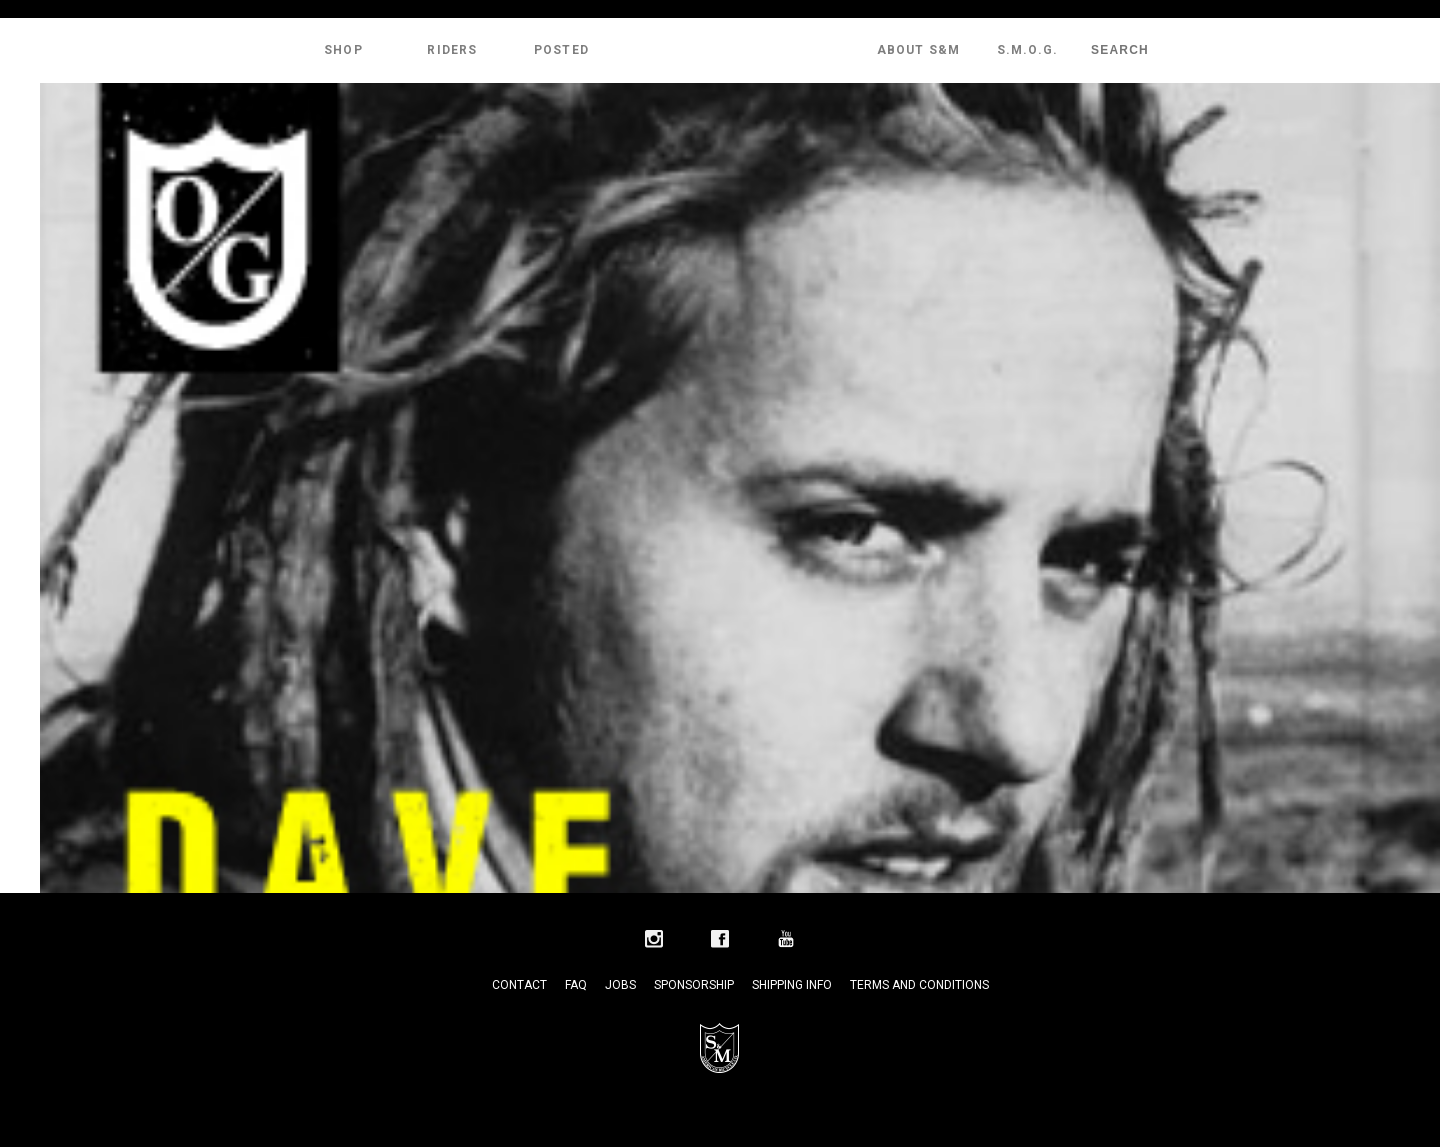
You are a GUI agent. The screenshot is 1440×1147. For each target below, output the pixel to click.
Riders (452, 50)
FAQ (576, 985)
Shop (343, 50)
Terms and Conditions (919, 985)
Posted (561, 50)
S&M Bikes (720, 50)
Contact (519, 985)
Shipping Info (792, 985)
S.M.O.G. (1028, 50)
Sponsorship (694, 985)
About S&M (919, 50)
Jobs (620, 985)
